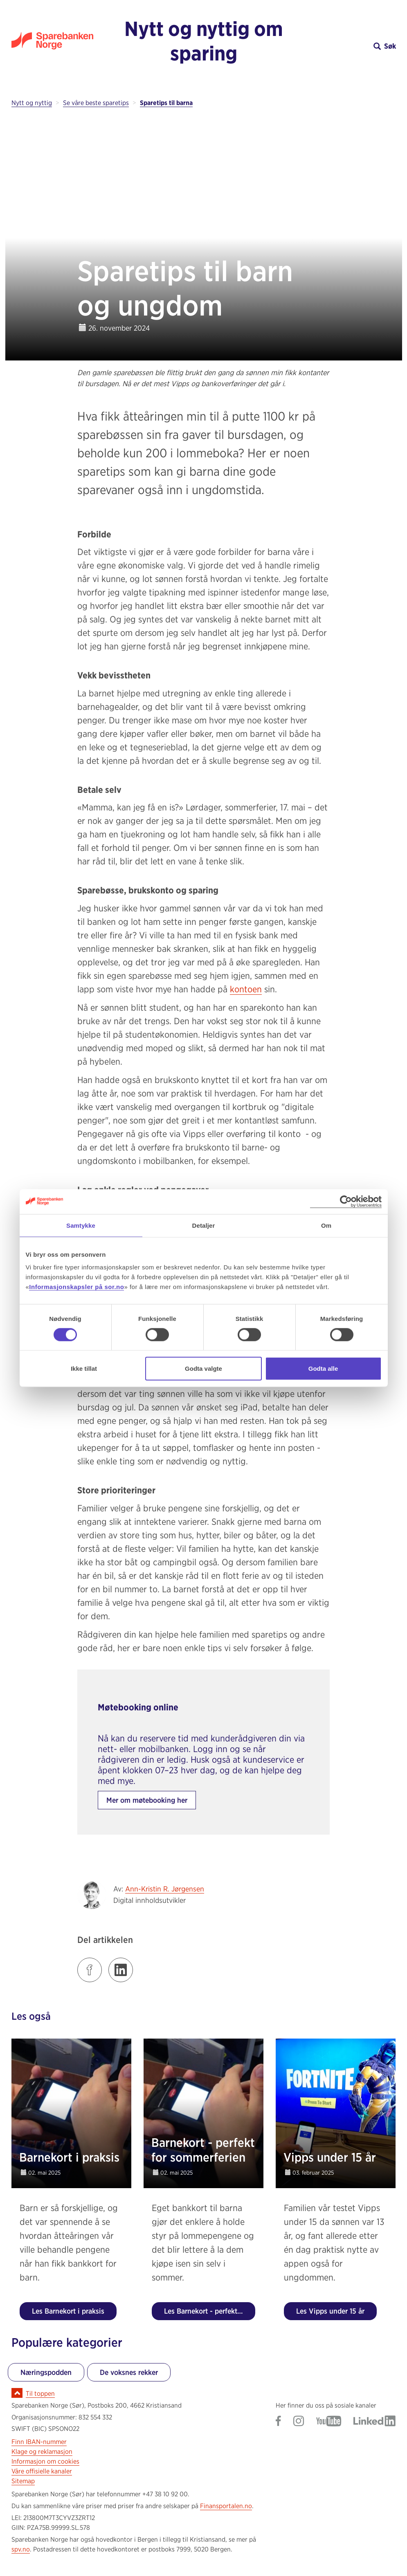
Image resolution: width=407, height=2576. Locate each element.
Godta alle (323, 1368)
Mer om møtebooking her (146, 1800)
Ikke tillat (84, 1368)
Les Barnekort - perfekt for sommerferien (209, 2311)
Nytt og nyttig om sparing (203, 40)
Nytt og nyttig (31, 103)
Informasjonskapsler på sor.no (76, 1286)
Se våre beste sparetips (96, 103)
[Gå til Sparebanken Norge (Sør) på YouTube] (329, 2421)
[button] (348, 45)
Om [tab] (326, 1225)
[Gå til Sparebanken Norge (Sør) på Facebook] (278, 2421)
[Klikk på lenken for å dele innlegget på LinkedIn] (120, 1970)
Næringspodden (46, 2372)
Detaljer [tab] (203, 1225)
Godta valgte (203, 1368)
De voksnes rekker (129, 2372)
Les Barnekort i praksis (68, 2311)
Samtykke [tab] (80, 1225)
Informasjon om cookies (45, 2461)
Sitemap (23, 2481)
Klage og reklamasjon (41, 2451)
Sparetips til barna (166, 103)
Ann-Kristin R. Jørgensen (164, 1888)
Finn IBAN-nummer (39, 2442)
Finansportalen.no (226, 2506)
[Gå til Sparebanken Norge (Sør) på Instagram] (298, 2421)
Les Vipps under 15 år (330, 2311)
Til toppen (40, 2393)
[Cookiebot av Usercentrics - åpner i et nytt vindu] (346, 1201)
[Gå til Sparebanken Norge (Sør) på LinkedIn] (374, 2421)
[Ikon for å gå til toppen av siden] (16, 2393)
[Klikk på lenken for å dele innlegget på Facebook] (89, 1970)
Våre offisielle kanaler (41, 2471)
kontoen (246, 989)
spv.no (20, 2549)
